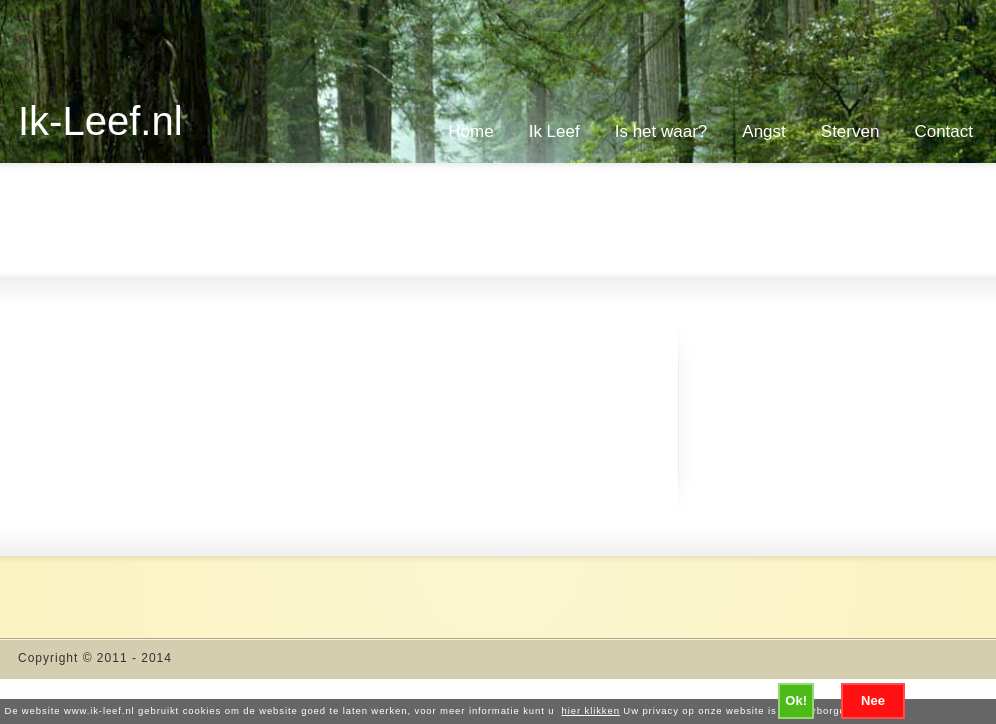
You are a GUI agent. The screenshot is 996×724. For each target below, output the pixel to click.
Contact (943, 131)
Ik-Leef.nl (100, 121)
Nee (873, 700)
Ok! (796, 700)
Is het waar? (661, 131)
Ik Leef (554, 131)
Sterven (850, 131)
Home (470, 131)
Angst (763, 131)
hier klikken (591, 710)
